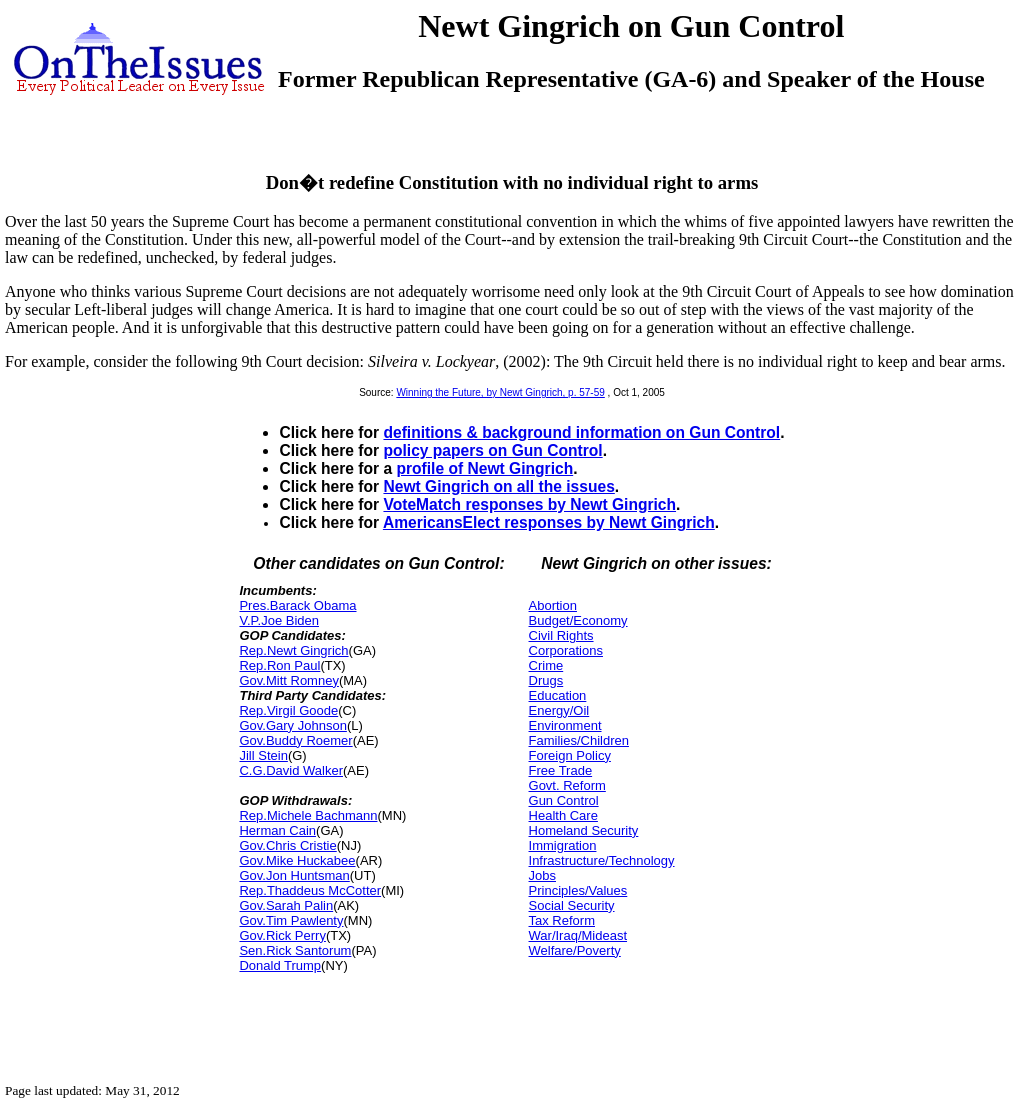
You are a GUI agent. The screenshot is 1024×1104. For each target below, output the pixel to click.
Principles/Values (578, 890)
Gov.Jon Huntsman (294, 875)
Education (558, 695)
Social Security (572, 905)
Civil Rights (561, 635)
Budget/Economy (578, 620)
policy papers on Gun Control (492, 450)
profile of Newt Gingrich (484, 468)
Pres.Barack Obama (297, 605)
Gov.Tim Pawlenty (291, 920)
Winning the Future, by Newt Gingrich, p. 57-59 (500, 392)
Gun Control (564, 800)
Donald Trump (280, 965)
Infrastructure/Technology (602, 860)
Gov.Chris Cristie (287, 845)
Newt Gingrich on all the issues (498, 486)
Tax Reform (562, 920)
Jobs (542, 875)
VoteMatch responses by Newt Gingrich (529, 504)
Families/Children (579, 740)
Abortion (553, 605)
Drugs (546, 680)
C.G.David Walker (291, 770)
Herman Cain (277, 830)
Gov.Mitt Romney (288, 680)
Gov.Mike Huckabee (297, 860)
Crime (546, 665)
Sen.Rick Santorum (295, 950)
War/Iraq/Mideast (578, 935)
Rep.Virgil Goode (288, 710)
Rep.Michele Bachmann (308, 815)
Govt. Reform (567, 785)
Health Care (563, 815)
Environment (565, 725)
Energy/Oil (559, 710)
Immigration (563, 845)
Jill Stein (263, 755)
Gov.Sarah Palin (286, 905)
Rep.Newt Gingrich (293, 650)
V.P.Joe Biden (279, 620)
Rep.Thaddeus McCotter (310, 890)
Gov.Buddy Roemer (295, 740)
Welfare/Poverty (575, 950)
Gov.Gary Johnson (292, 725)
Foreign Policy (570, 755)
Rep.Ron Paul (279, 665)
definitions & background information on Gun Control (581, 432)
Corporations (566, 650)
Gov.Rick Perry (282, 935)
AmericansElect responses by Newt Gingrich (549, 522)
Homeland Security (584, 830)
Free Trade (561, 770)
